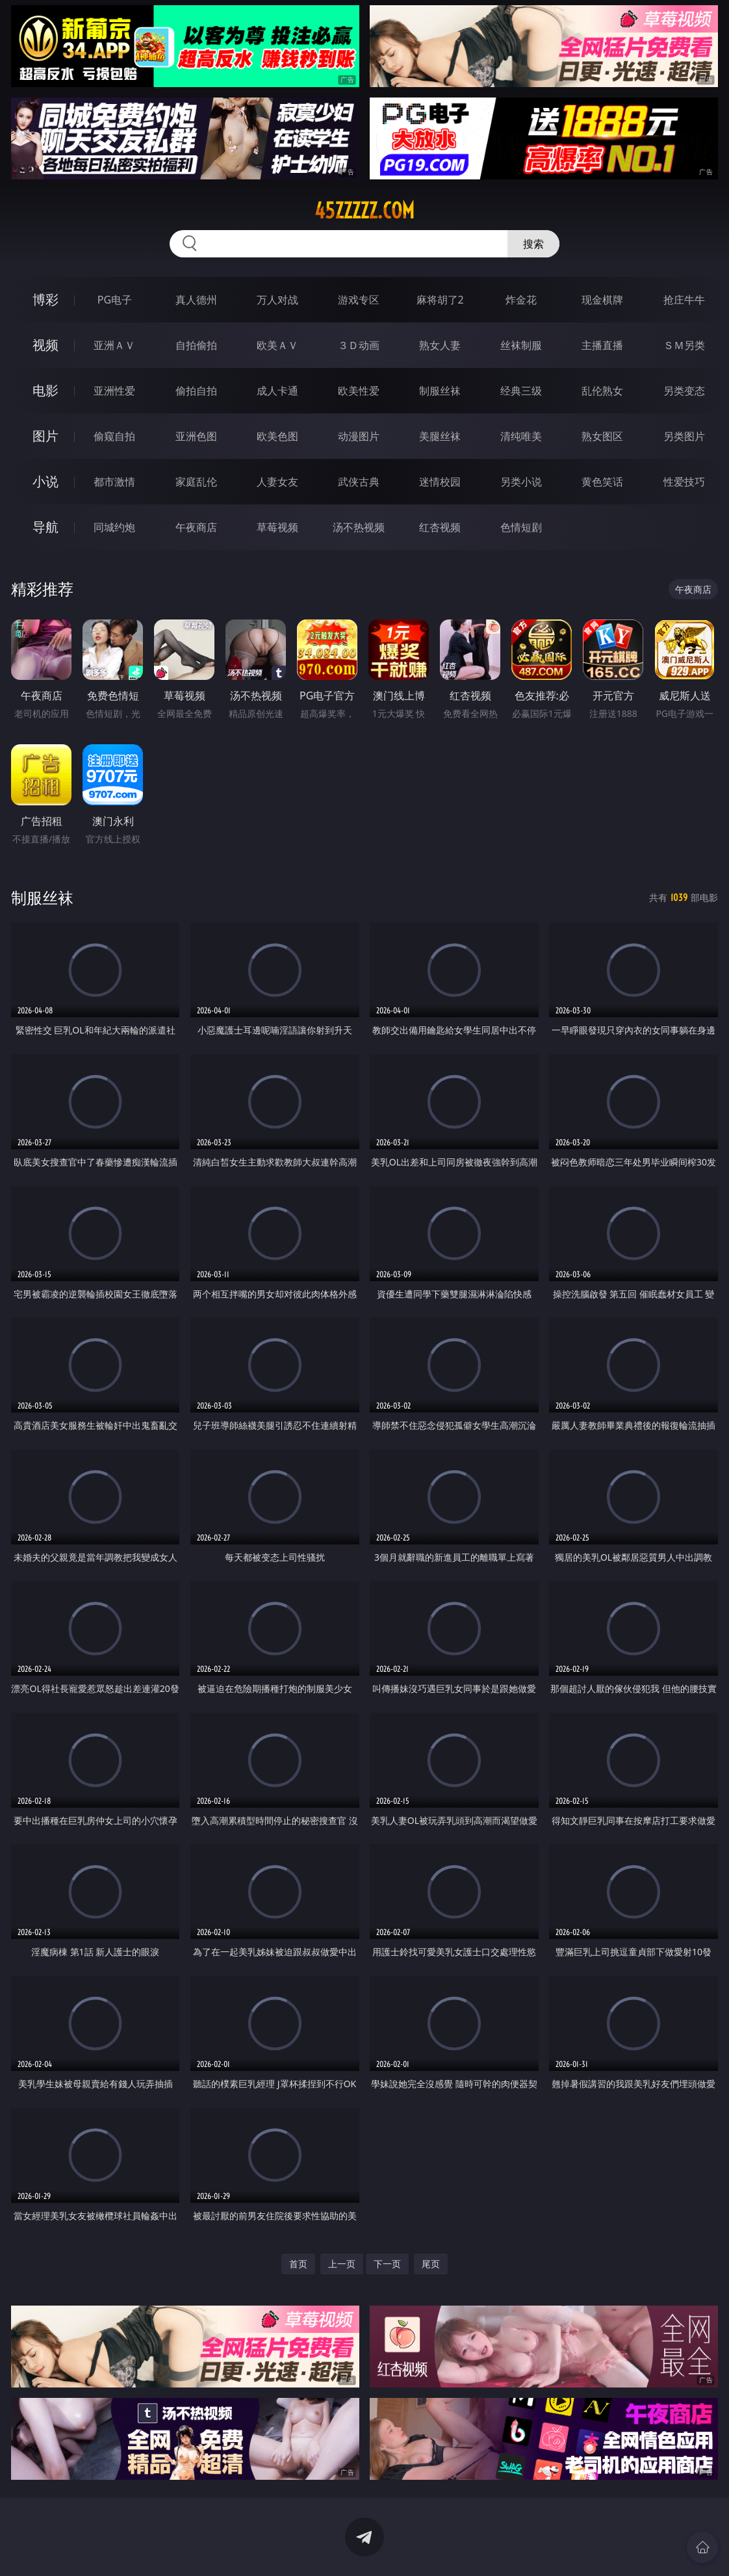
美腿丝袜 (440, 436)
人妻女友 (277, 482)
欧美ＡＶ (277, 345)
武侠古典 (358, 482)
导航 (45, 527)
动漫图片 (358, 436)
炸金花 (521, 300)
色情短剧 (521, 527)
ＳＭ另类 (684, 345)
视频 (45, 345)
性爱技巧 (684, 482)
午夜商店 (196, 527)
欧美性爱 (358, 391)
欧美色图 (277, 436)
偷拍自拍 (196, 391)
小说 (45, 481)
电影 (45, 390)
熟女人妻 (440, 345)
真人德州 (196, 300)
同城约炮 (114, 527)
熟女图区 (602, 436)
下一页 (387, 2263)
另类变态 (684, 391)
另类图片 (684, 436)
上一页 (341, 2263)
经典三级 (521, 391)
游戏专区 (358, 300)
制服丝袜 (440, 391)
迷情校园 (440, 482)
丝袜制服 (521, 345)
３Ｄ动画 (358, 345)
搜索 (533, 244)
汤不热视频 (359, 527)
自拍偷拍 (196, 345)
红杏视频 (440, 527)
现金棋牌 (602, 300)
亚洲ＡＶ (114, 345)
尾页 (431, 2263)
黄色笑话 (602, 482)
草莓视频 (277, 527)
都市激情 (114, 482)
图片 (45, 436)
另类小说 (521, 482)
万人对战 (277, 300)
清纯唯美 (521, 436)
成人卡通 (277, 391)
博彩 (45, 299)
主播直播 (602, 345)
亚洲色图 (196, 436)
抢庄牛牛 (684, 300)
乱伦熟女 (602, 391)
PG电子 (114, 300)
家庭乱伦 (196, 482)
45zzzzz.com (364, 211)
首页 (298, 2263)
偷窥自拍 (114, 436)
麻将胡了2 (440, 300)
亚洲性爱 (114, 391)
